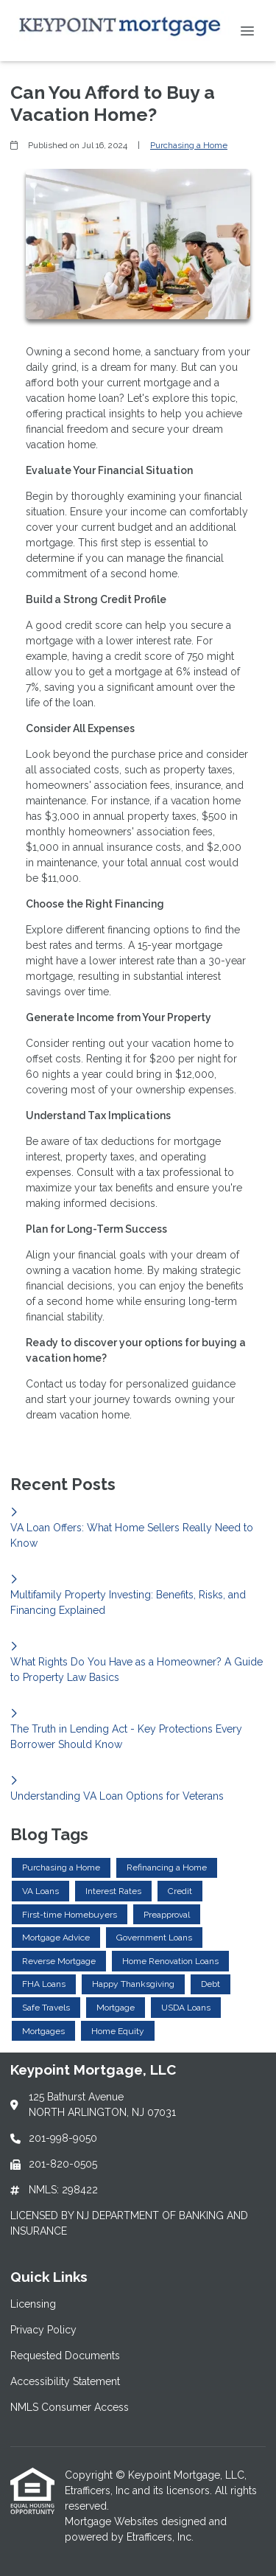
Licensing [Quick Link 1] (33, 2304)
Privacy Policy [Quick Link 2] (43, 2330)
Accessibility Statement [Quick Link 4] (65, 2381)
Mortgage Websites (113, 2521)
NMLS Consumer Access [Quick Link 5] (69, 2407)
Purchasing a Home (188, 145)
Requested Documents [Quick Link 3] (65, 2355)
